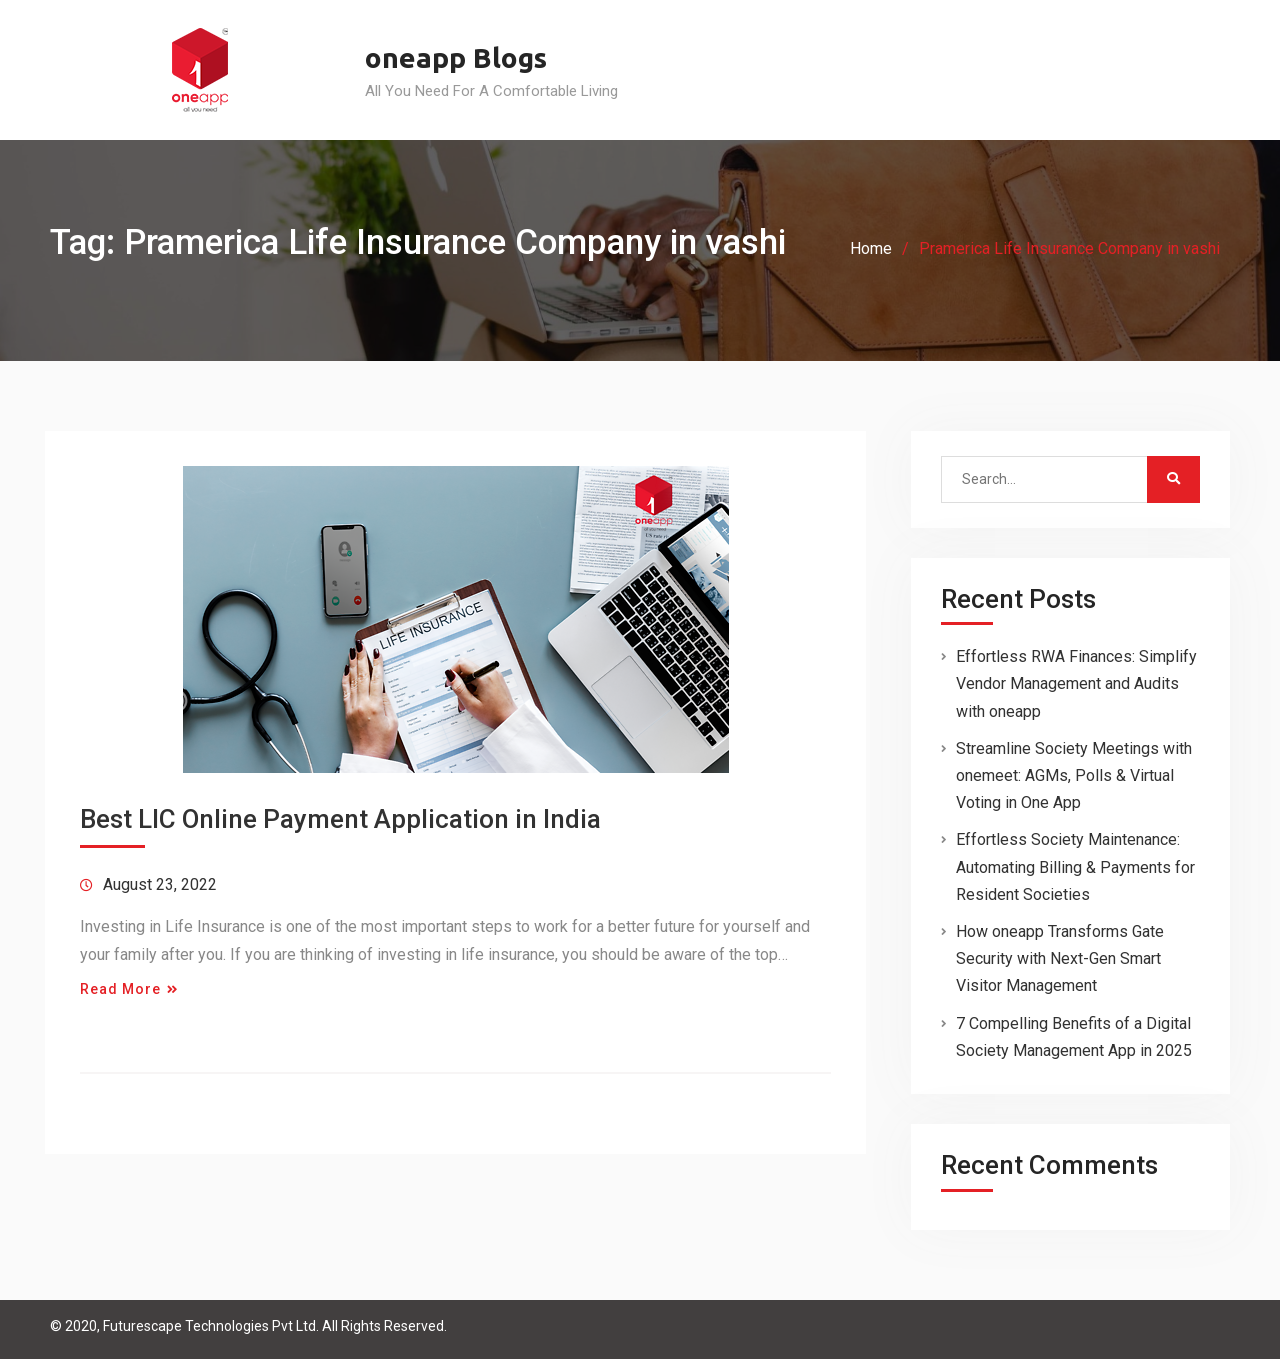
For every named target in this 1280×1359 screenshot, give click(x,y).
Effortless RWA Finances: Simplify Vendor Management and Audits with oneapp (1076, 683)
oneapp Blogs (456, 57)
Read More (120, 989)
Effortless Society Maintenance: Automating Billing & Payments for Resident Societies (1075, 866)
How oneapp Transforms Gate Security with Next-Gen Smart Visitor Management (1060, 958)
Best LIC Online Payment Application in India (340, 819)
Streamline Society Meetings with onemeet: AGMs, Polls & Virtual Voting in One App (1074, 775)
